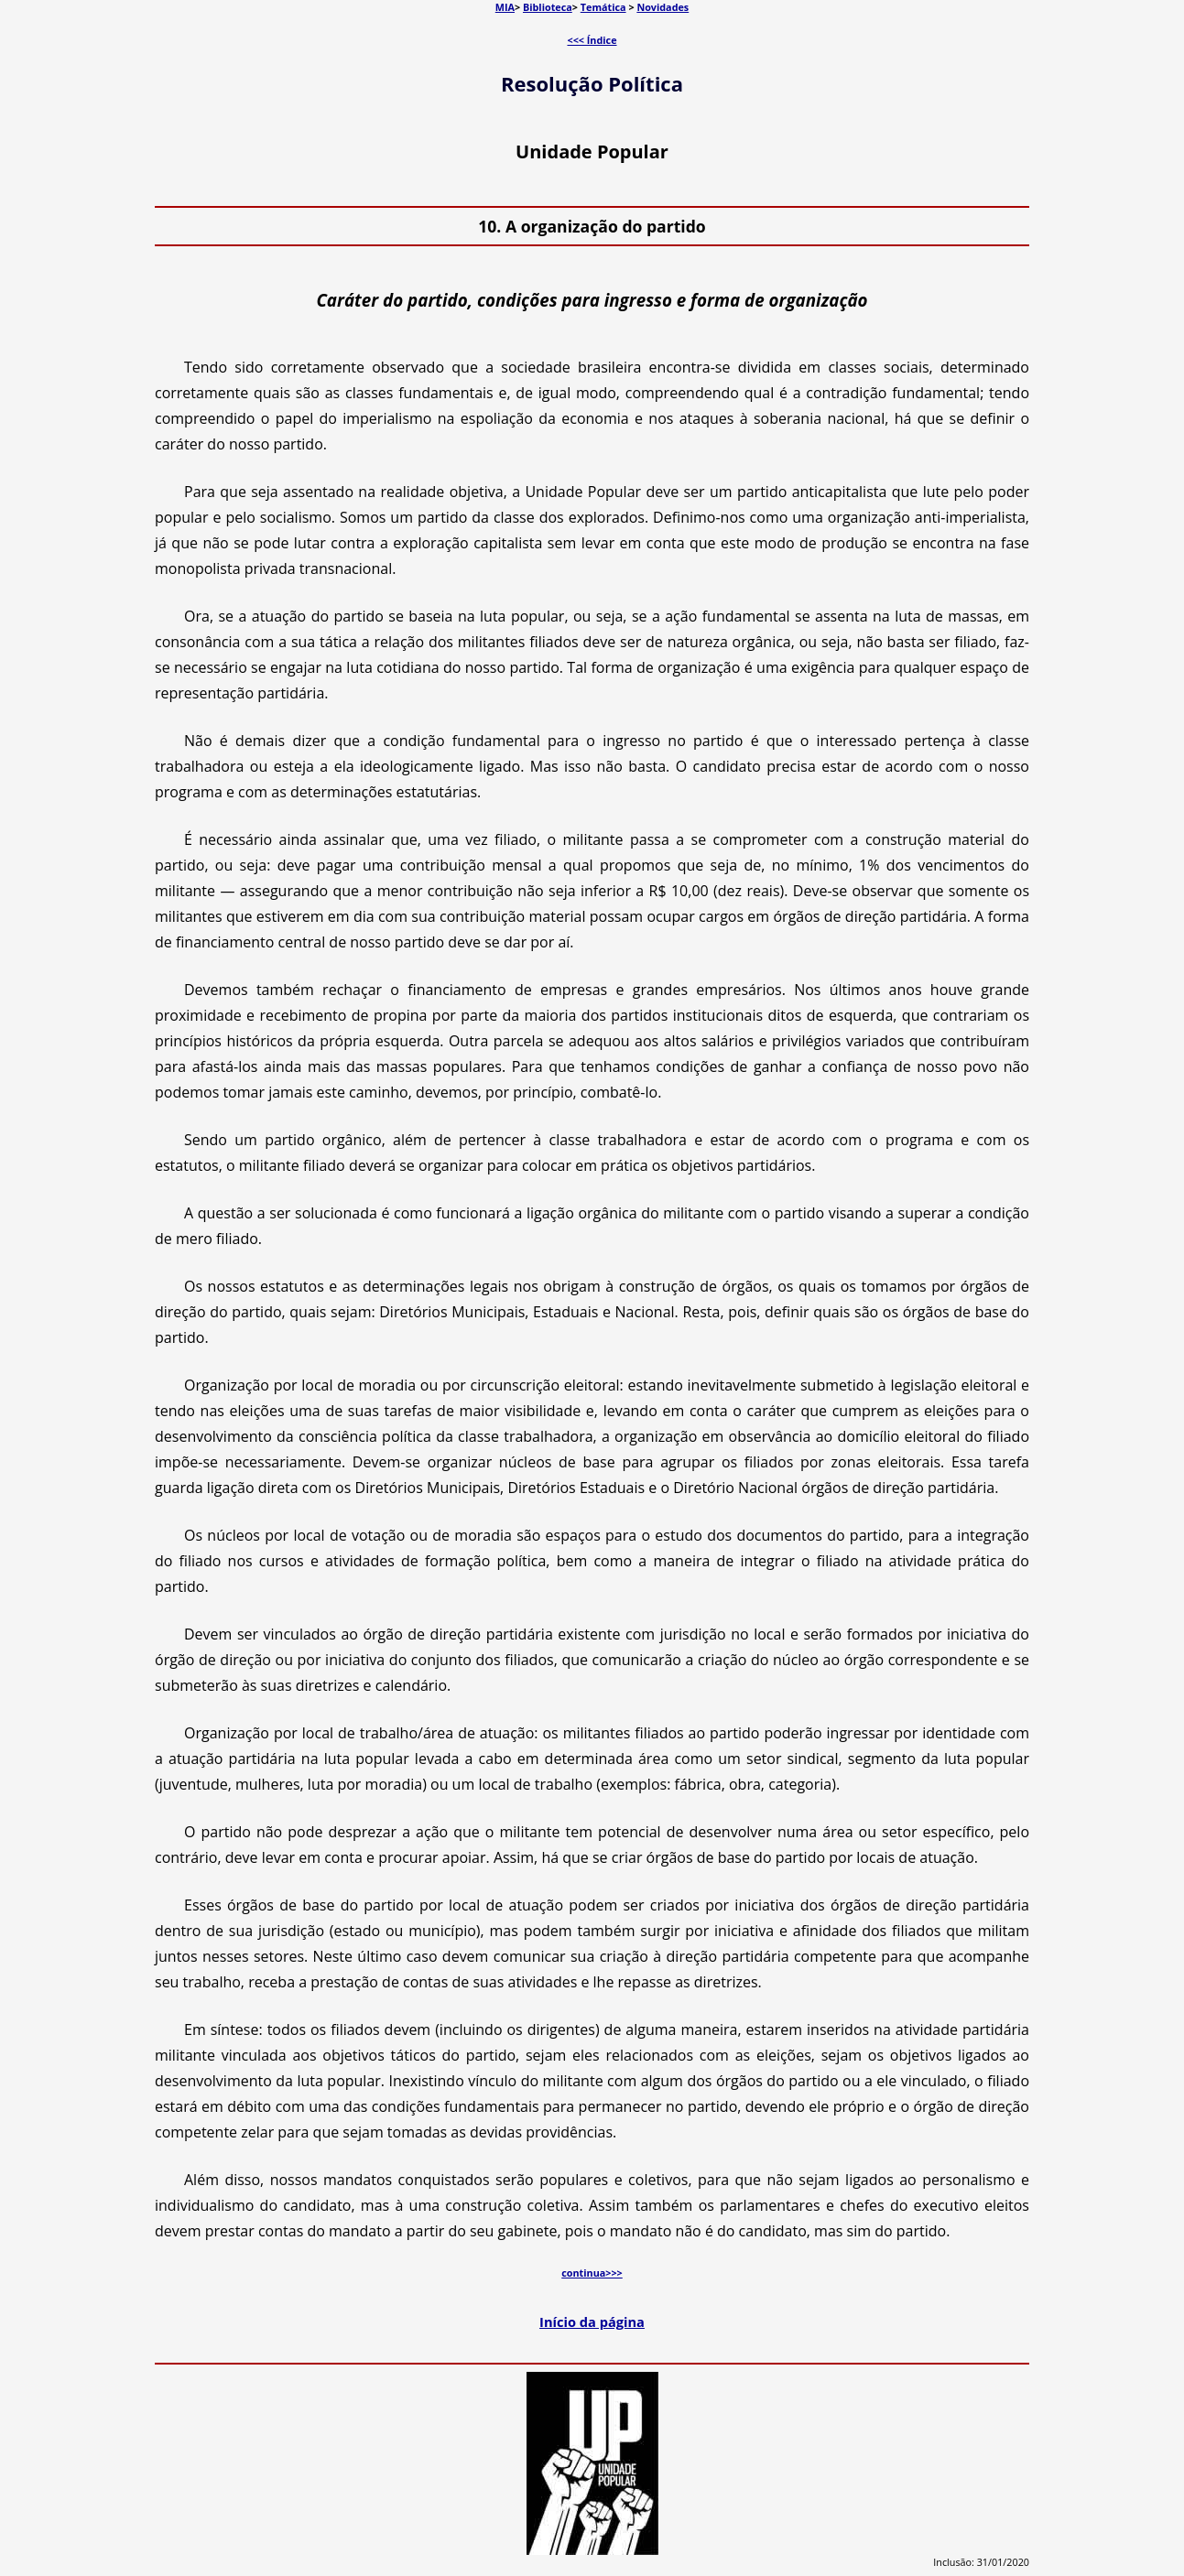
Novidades (662, 7)
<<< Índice (591, 40)
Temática (603, 7)
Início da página (592, 2321)
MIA (505, 7)
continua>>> (592, 2272)
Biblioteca (547, 7)
